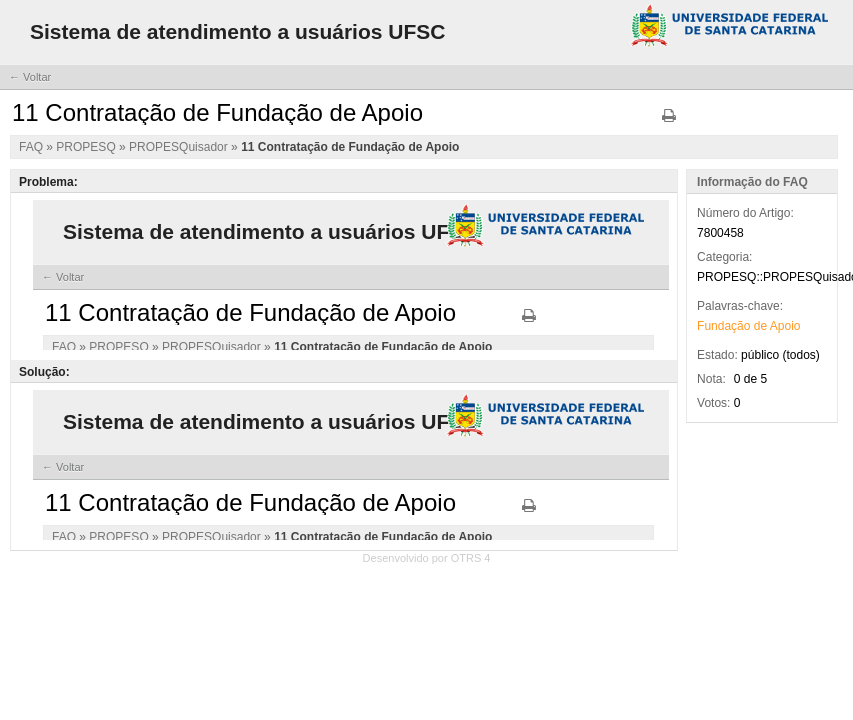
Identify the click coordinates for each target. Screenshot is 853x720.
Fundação (723, 326)
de (760, 326)
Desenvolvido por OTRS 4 (427, 558)
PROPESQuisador (180, 147)
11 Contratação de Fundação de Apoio (350, 147)
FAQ (32, 147)
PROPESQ (87, 147)
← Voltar (30, 77)
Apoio (785, 326)
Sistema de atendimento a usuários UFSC (237, 31)
